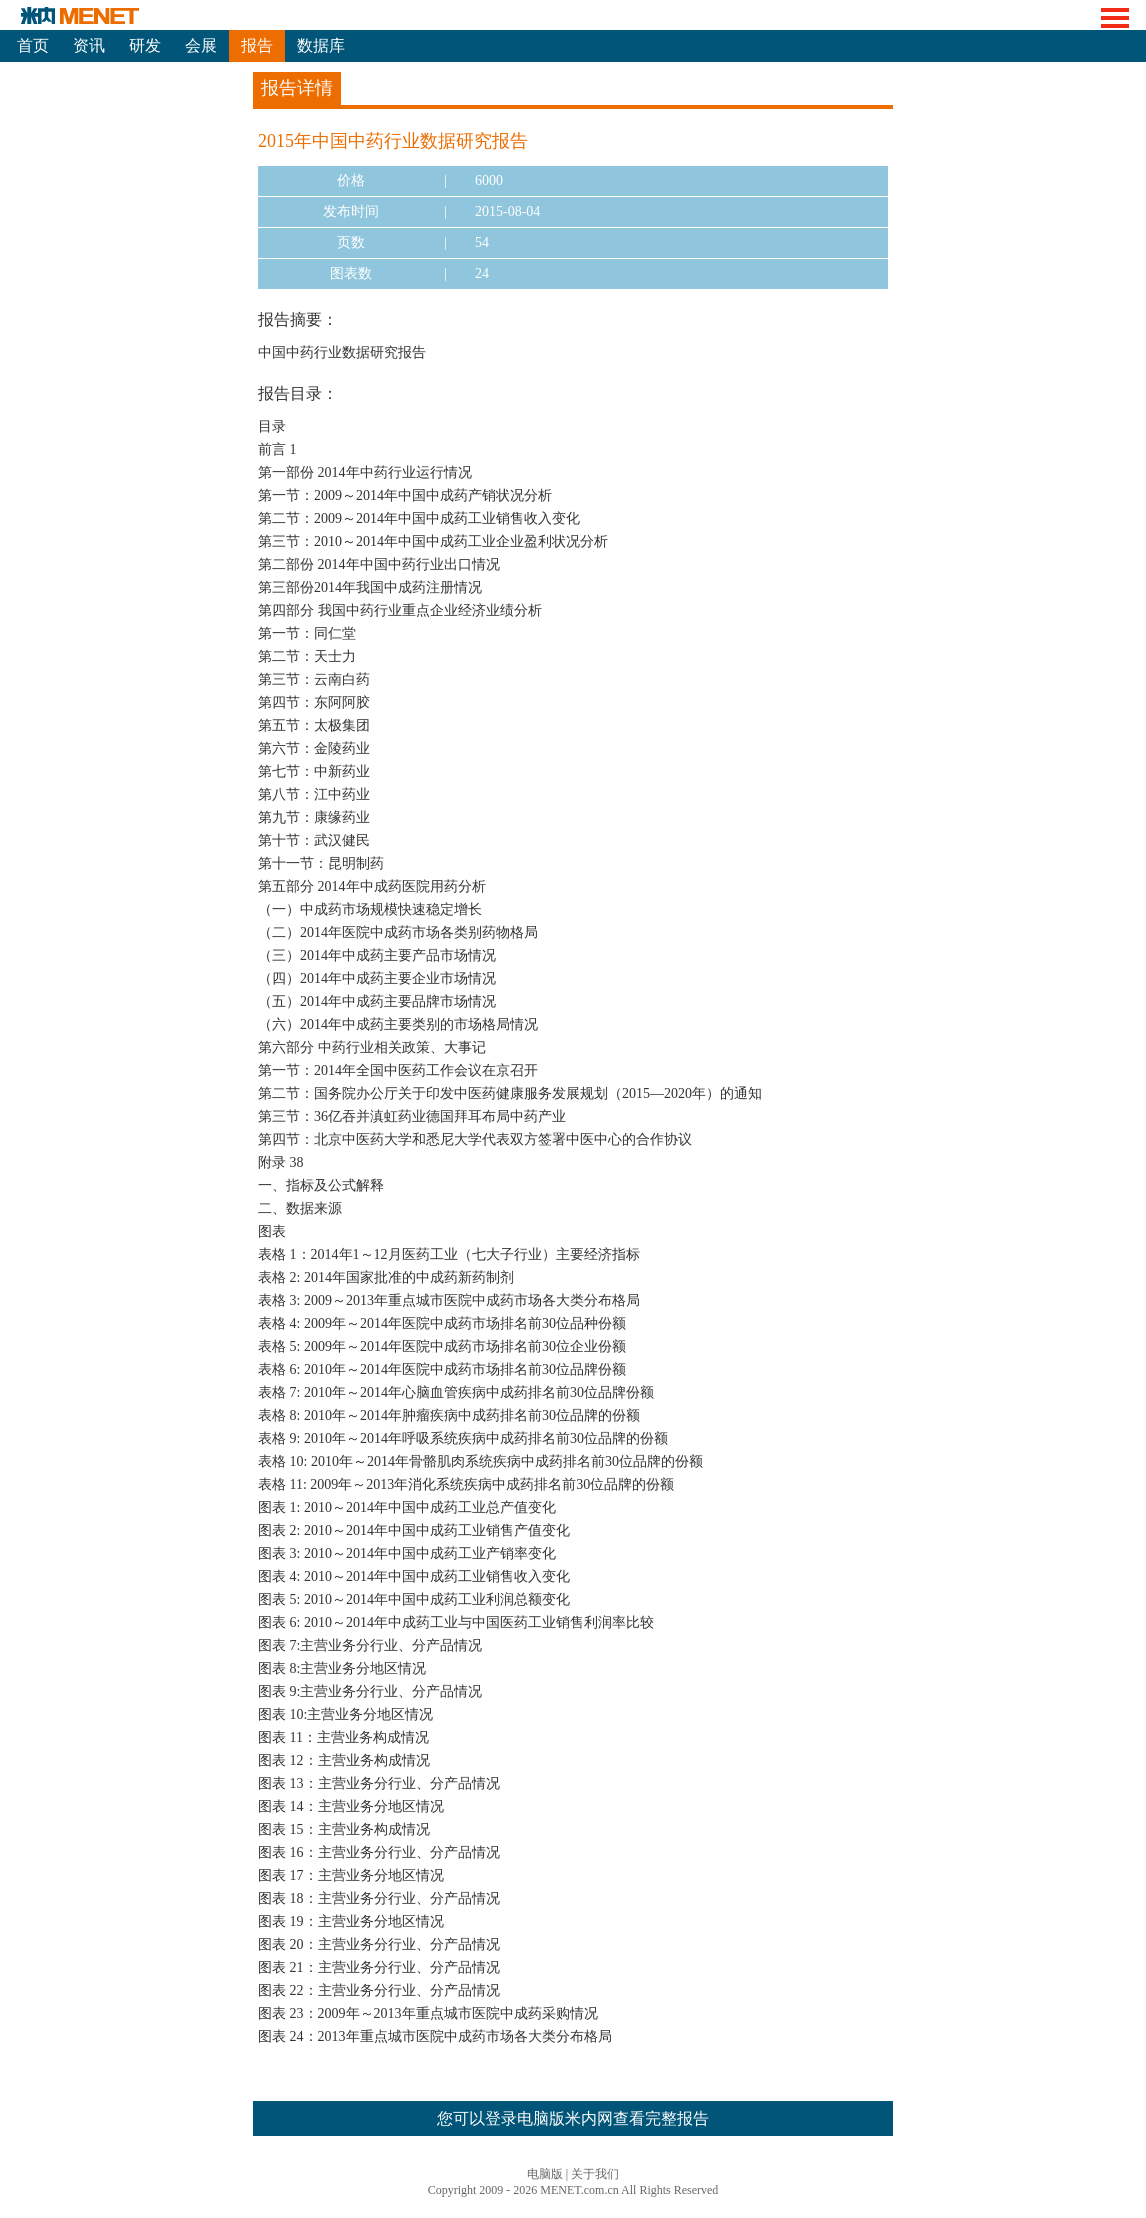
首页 (33, 45)
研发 (145, 45)
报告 (257, 45)
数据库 (321, 45)
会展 (201, 45)
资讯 (89, 45)
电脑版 (545, 2174)
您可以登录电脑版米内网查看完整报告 (573, 2118)
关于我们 (595, 2174)
